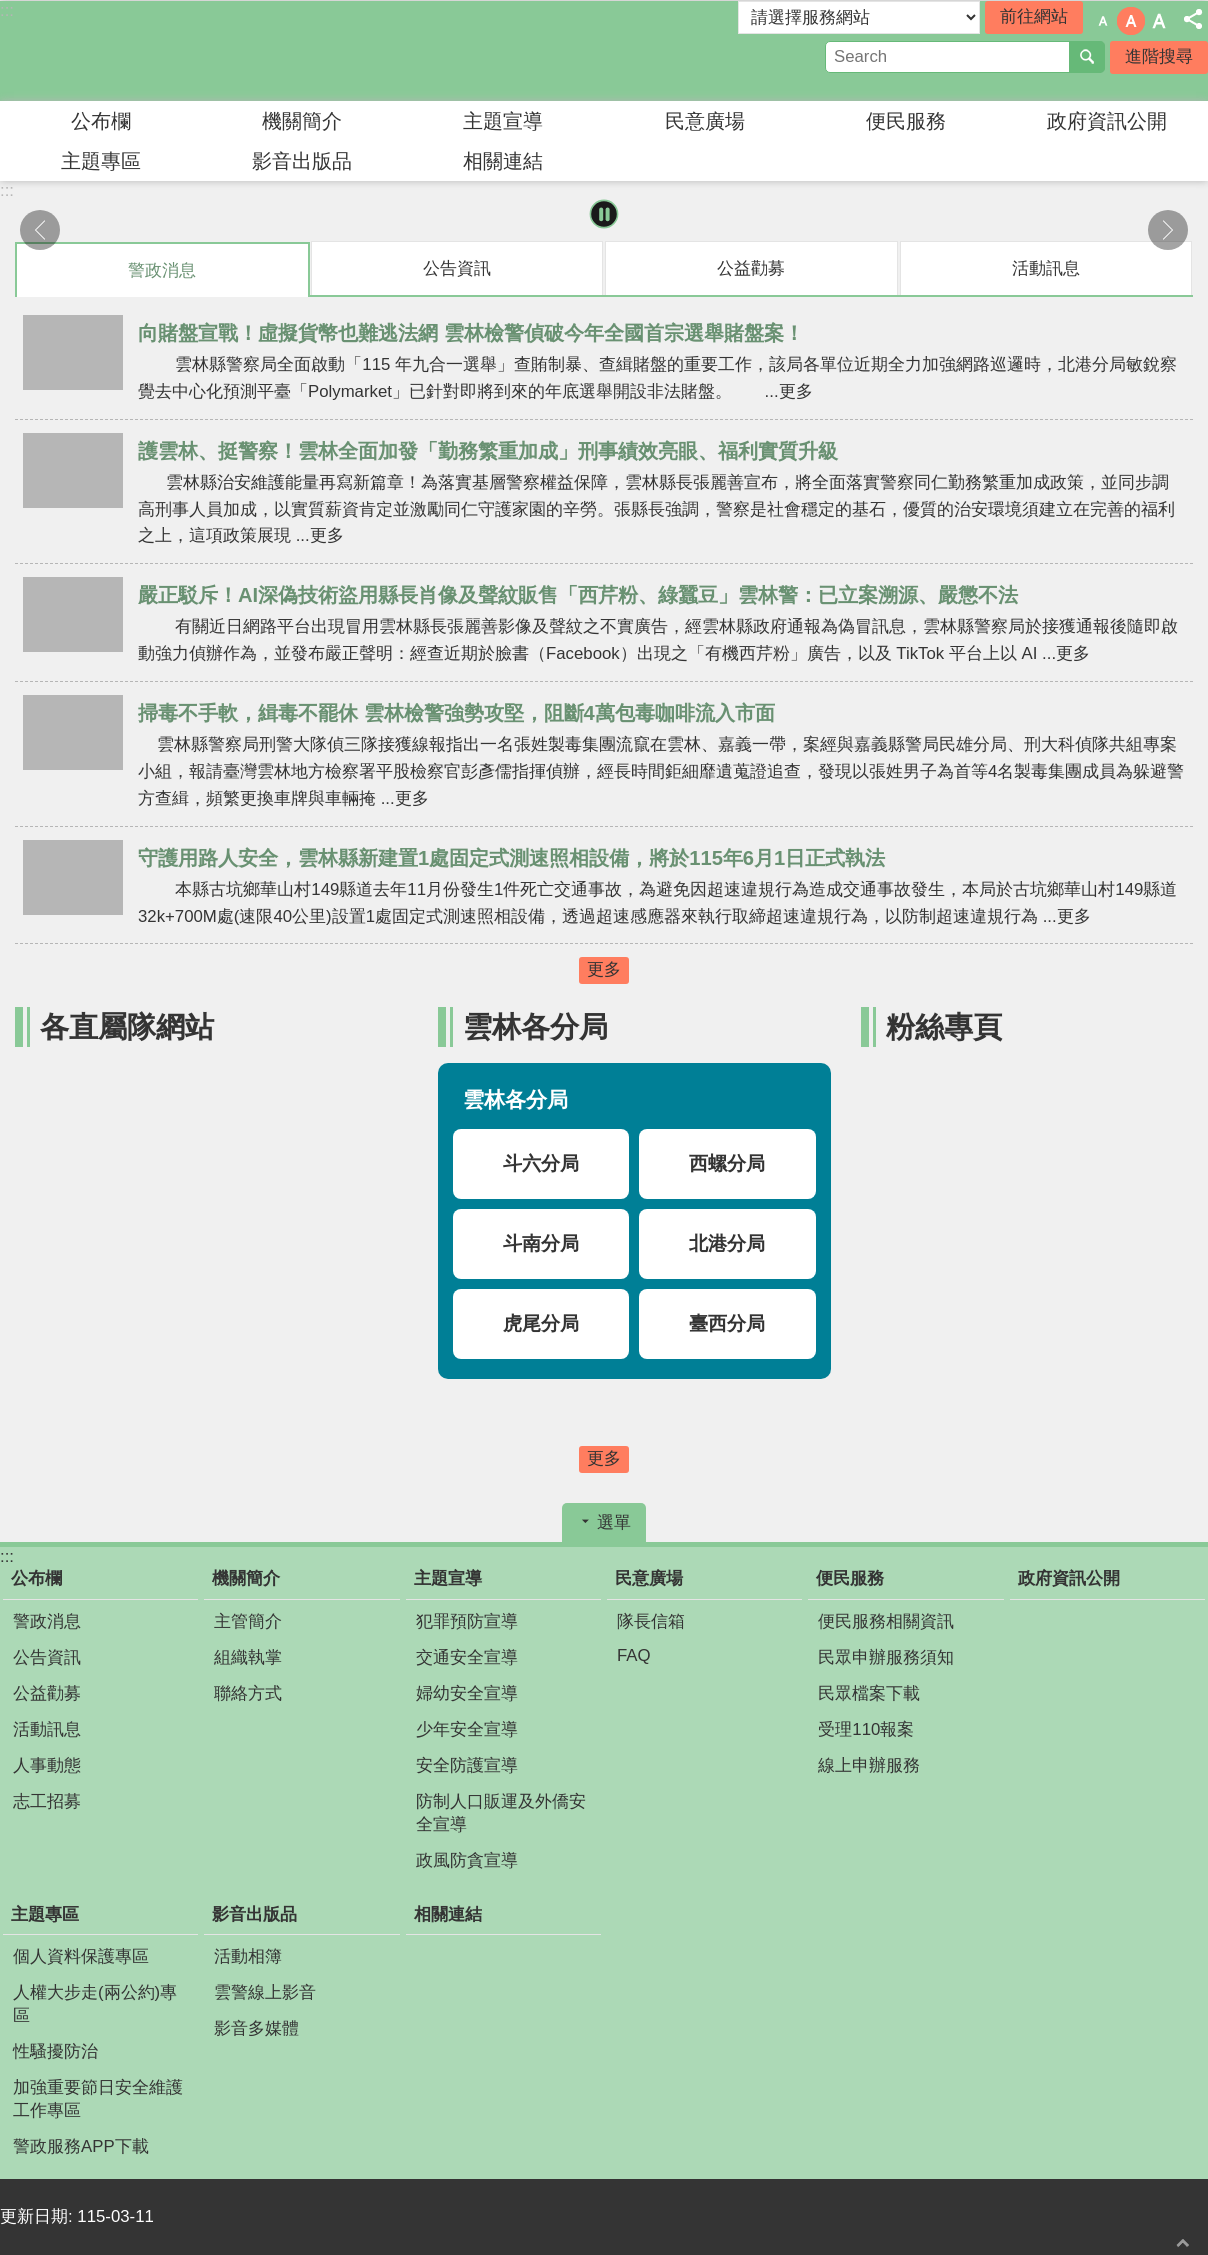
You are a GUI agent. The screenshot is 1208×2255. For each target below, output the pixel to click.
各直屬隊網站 (127, 1026)
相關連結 (503, 161)
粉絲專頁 (944, 1026)
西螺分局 (727, 1163)
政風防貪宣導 (467, 1860)
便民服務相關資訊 (886, 1621)
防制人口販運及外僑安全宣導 (501, 1813)
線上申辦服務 (869, 1765)
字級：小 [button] (1103, 21)
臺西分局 (727, 1323)
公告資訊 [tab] (457, 268)
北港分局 (727, 1243)
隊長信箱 (651, 1621)
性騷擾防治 (55, 2051)
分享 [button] (1193, 19)
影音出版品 (302, 161)
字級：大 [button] (1159, 21)
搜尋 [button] (1087, 57)
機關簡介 (302, 121)
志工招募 (47, 1801)
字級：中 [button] (1131, 21)
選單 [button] (614, 1522)
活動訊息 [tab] (1046, 268)
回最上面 (1183, 2242)
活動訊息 (47, 1729)
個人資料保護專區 (81, 1956)
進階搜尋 (1159, 56)
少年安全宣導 (467, 1729)
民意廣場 (705, 121)
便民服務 (906, 121)
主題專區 (101, 161)
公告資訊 (47, 1657)
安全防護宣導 (467, 1765)
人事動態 (47, 1765)
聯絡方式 (248, 1693)
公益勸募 (47, 1693)
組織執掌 (248, 1657)
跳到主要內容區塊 (10, 10)
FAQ (634, 1655)
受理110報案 (866, 1729)
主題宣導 (503, 121)
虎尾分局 (541, 1323)
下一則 (1168, 230)
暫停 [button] (604, 214)
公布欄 (101, 121)
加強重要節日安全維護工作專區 (98, 2099)
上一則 (40, 230)
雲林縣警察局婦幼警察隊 (175, 51)
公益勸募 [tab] (751, 268)
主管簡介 (248, 1621)
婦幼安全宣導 (467, 1693)
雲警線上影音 (265, 1992)
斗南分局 (541, 1243)
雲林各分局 (535, 1026)
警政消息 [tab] (162, 270)
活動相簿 (248, 1956)
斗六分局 (541, 1163)
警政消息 (47, 1621)
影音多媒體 (256, 2028)
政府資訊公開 (1107, 121)
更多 (604, 969)
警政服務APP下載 (81, 2146)
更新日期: (38, 2216)
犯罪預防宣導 (467, 1621)
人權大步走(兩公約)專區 (95, 2004)
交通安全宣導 (467, 1657)
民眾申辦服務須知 (886, 1657)
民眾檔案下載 (869, 1693)
